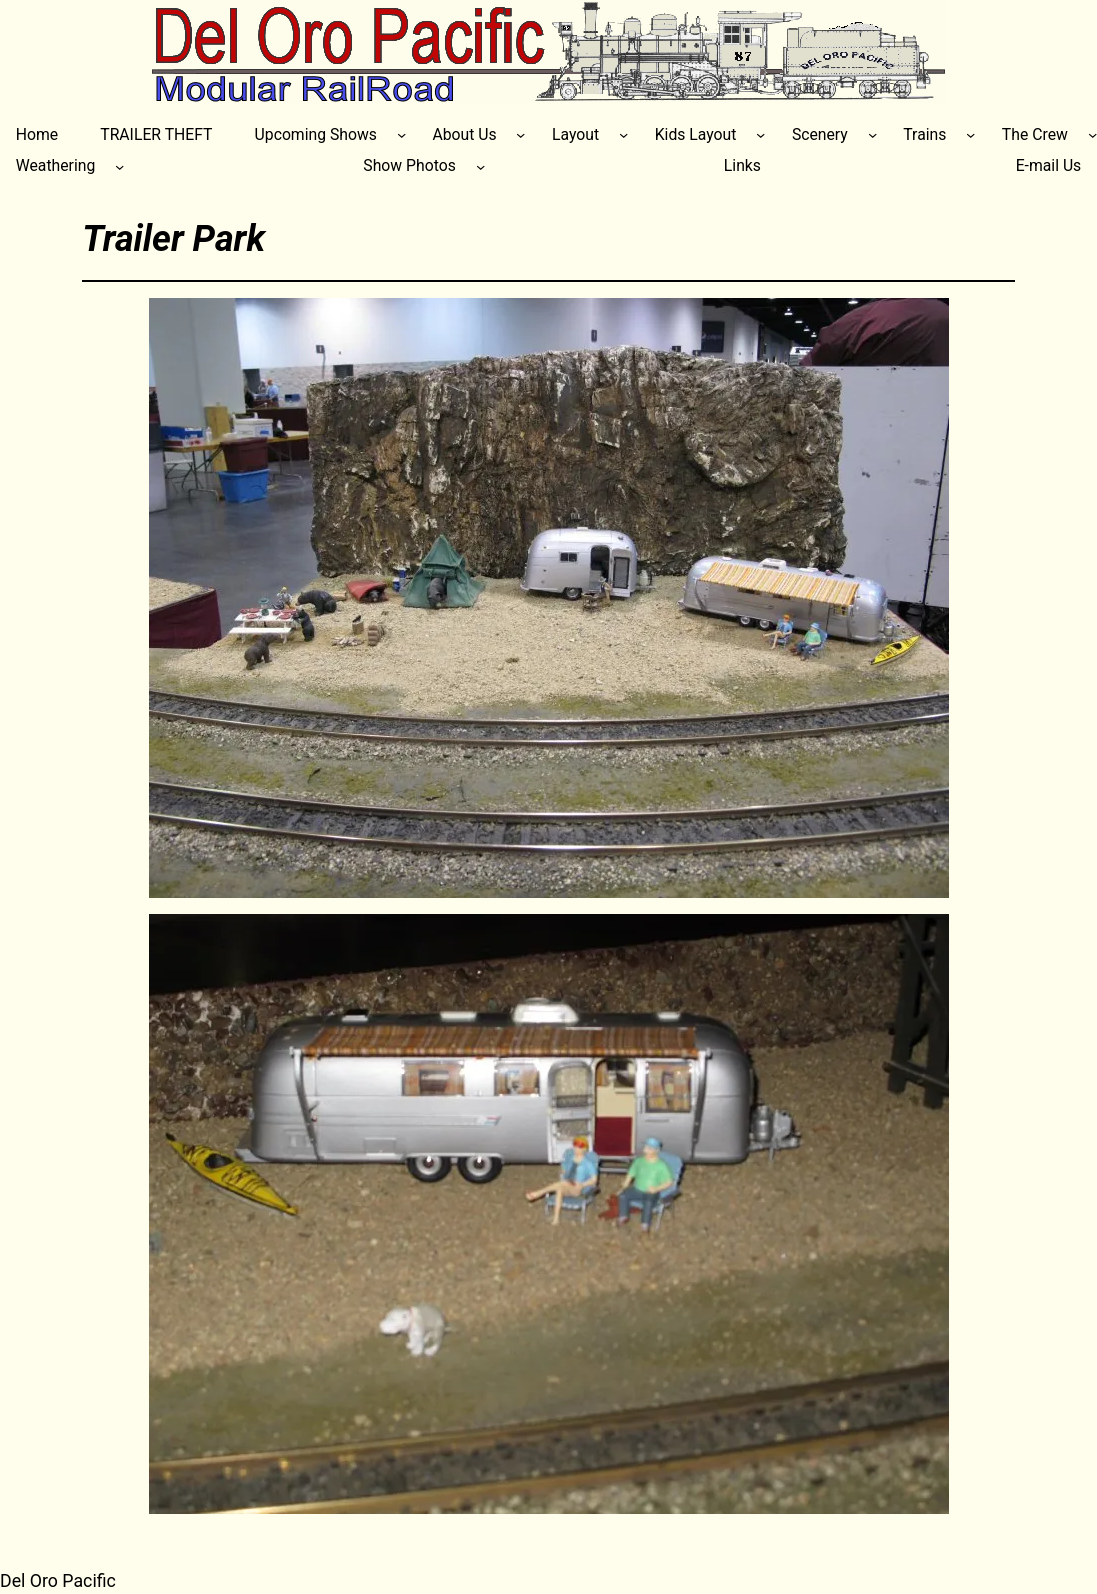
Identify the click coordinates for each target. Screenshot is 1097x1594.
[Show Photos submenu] (480, 166)
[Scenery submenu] (872, 134)
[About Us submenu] (520, 134)
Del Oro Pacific (58, 1581)
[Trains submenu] (970, 134)
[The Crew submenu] (1092, 134)
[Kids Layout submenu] (760, 134)
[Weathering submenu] (119, 166)
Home (37, 134)
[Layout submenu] (623, 134)
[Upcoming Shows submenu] (401, 134)
